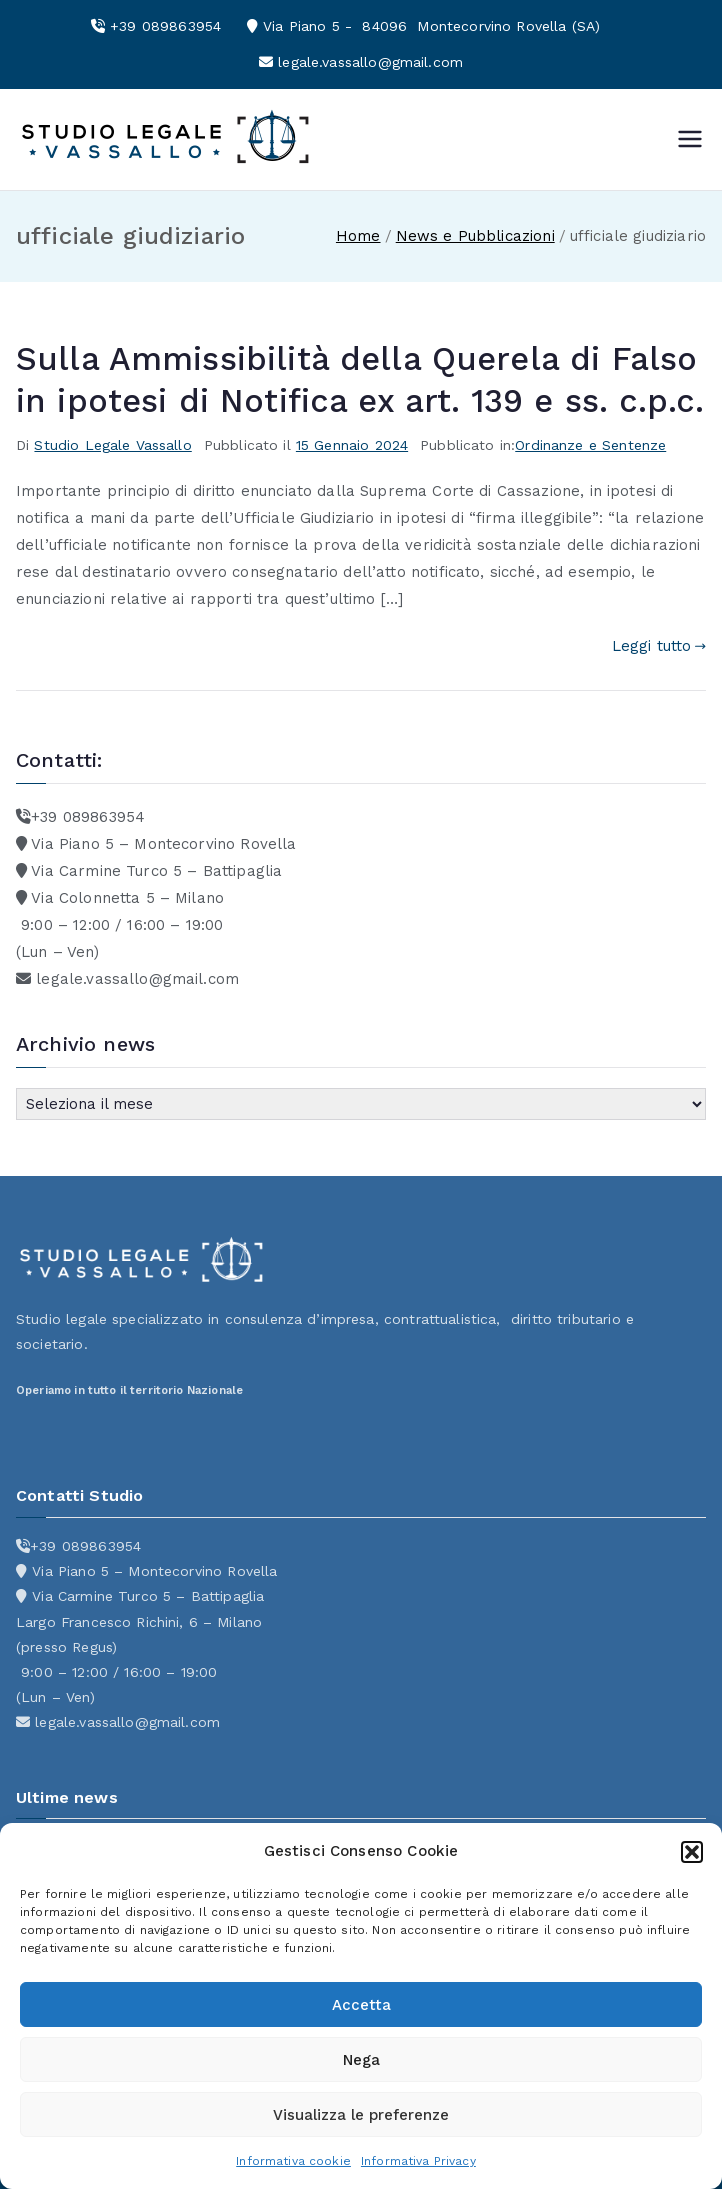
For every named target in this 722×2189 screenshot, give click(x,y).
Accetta (361, 2005)
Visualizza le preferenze (361, 2115)
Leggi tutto (659, 646)
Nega (361, 2060)
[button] (692, 1852)
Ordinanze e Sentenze (590, 445)
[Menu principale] (690, 139)
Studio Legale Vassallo (112, 445)
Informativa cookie (293, 2161)
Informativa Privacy (418, 2161)
